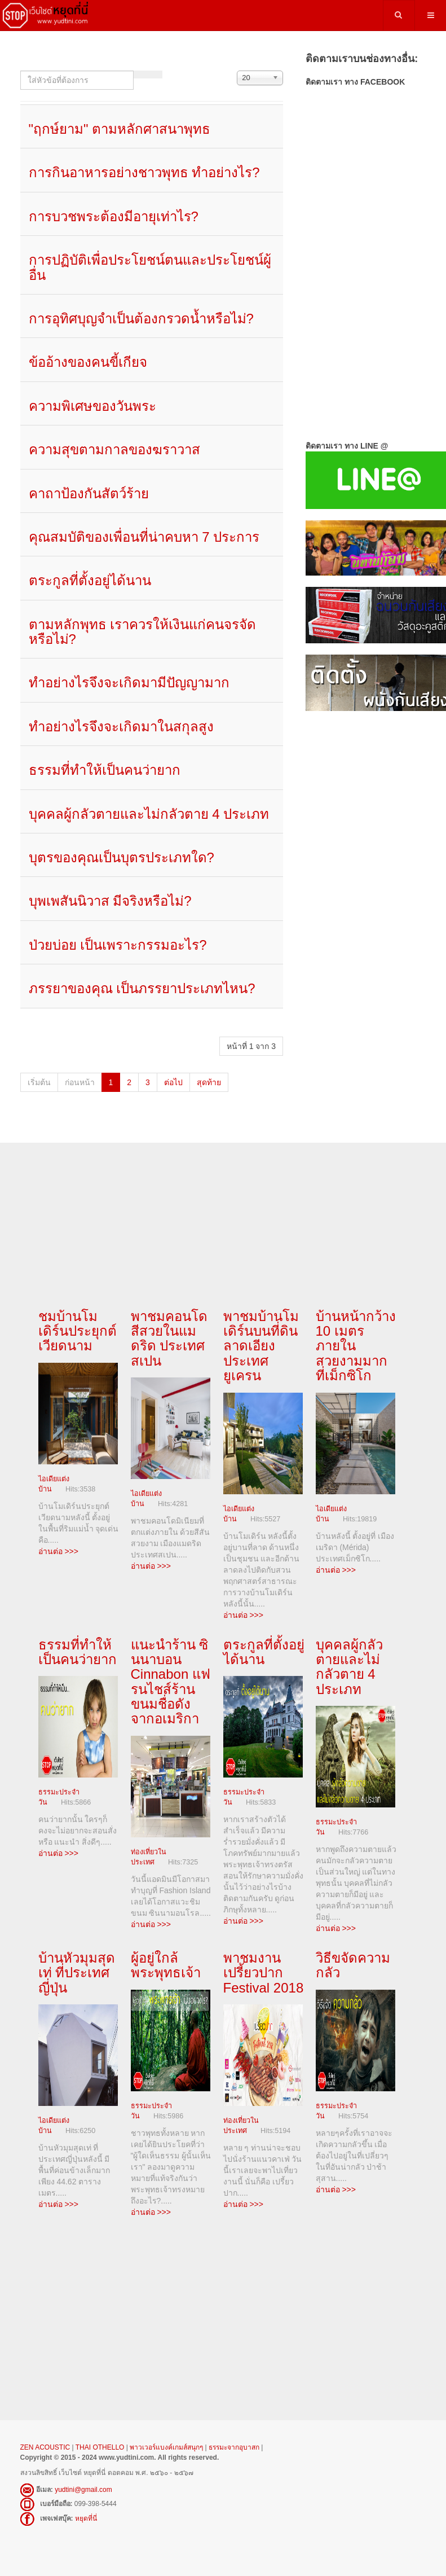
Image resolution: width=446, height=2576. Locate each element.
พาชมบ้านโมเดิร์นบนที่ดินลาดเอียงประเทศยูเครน (261, 1346)
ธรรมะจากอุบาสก (234, 2441)
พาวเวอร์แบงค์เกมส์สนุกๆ (166, 2441)
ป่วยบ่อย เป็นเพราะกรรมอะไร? (118, 945)
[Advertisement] (366, 790)
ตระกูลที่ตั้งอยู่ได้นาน (90, 580)
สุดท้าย (209, 1082)
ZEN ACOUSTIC (46, 2441)
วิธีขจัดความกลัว (353, 1961)
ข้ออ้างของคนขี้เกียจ (88, 362)
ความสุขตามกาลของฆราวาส (114, 449)
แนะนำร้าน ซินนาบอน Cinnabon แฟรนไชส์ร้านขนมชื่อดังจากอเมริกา (170, 1679)
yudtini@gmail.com (83, 2483)
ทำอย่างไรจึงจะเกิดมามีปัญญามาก (129, 682)
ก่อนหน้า (80, 1082)
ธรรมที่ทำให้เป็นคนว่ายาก (104, 770)
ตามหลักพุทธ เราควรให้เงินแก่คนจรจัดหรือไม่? (143, 632)
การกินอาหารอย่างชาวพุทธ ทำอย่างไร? (144, 172)
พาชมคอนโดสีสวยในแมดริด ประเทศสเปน (169, 1338)
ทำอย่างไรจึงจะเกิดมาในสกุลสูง (121, 726)
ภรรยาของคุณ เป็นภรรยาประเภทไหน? (142, 988)
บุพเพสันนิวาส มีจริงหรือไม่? (110, 901)
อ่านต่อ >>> (58, 1549)
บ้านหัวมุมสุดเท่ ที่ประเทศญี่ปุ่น (76, 1968)
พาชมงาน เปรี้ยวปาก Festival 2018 (263, 1968)
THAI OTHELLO (100, 2441)
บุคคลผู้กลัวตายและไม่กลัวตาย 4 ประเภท (149, 814)
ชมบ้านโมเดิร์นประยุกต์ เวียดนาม (77, 1331)
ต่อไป (173, 1082)
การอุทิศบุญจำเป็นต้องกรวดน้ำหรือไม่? (141, 318)
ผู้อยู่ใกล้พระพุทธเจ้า (166, 1961)
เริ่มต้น (39, 1082)
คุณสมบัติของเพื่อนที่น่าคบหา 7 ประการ (144, 537)
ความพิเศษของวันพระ (92, 406)
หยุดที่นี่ (86, 2512)
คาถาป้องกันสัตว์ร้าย (89, 493)
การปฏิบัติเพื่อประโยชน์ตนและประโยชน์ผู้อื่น (150, 267)
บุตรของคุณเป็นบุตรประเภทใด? (121, 857)
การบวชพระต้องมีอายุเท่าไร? (113, 216)
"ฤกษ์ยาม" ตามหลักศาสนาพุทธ (120, 129)
